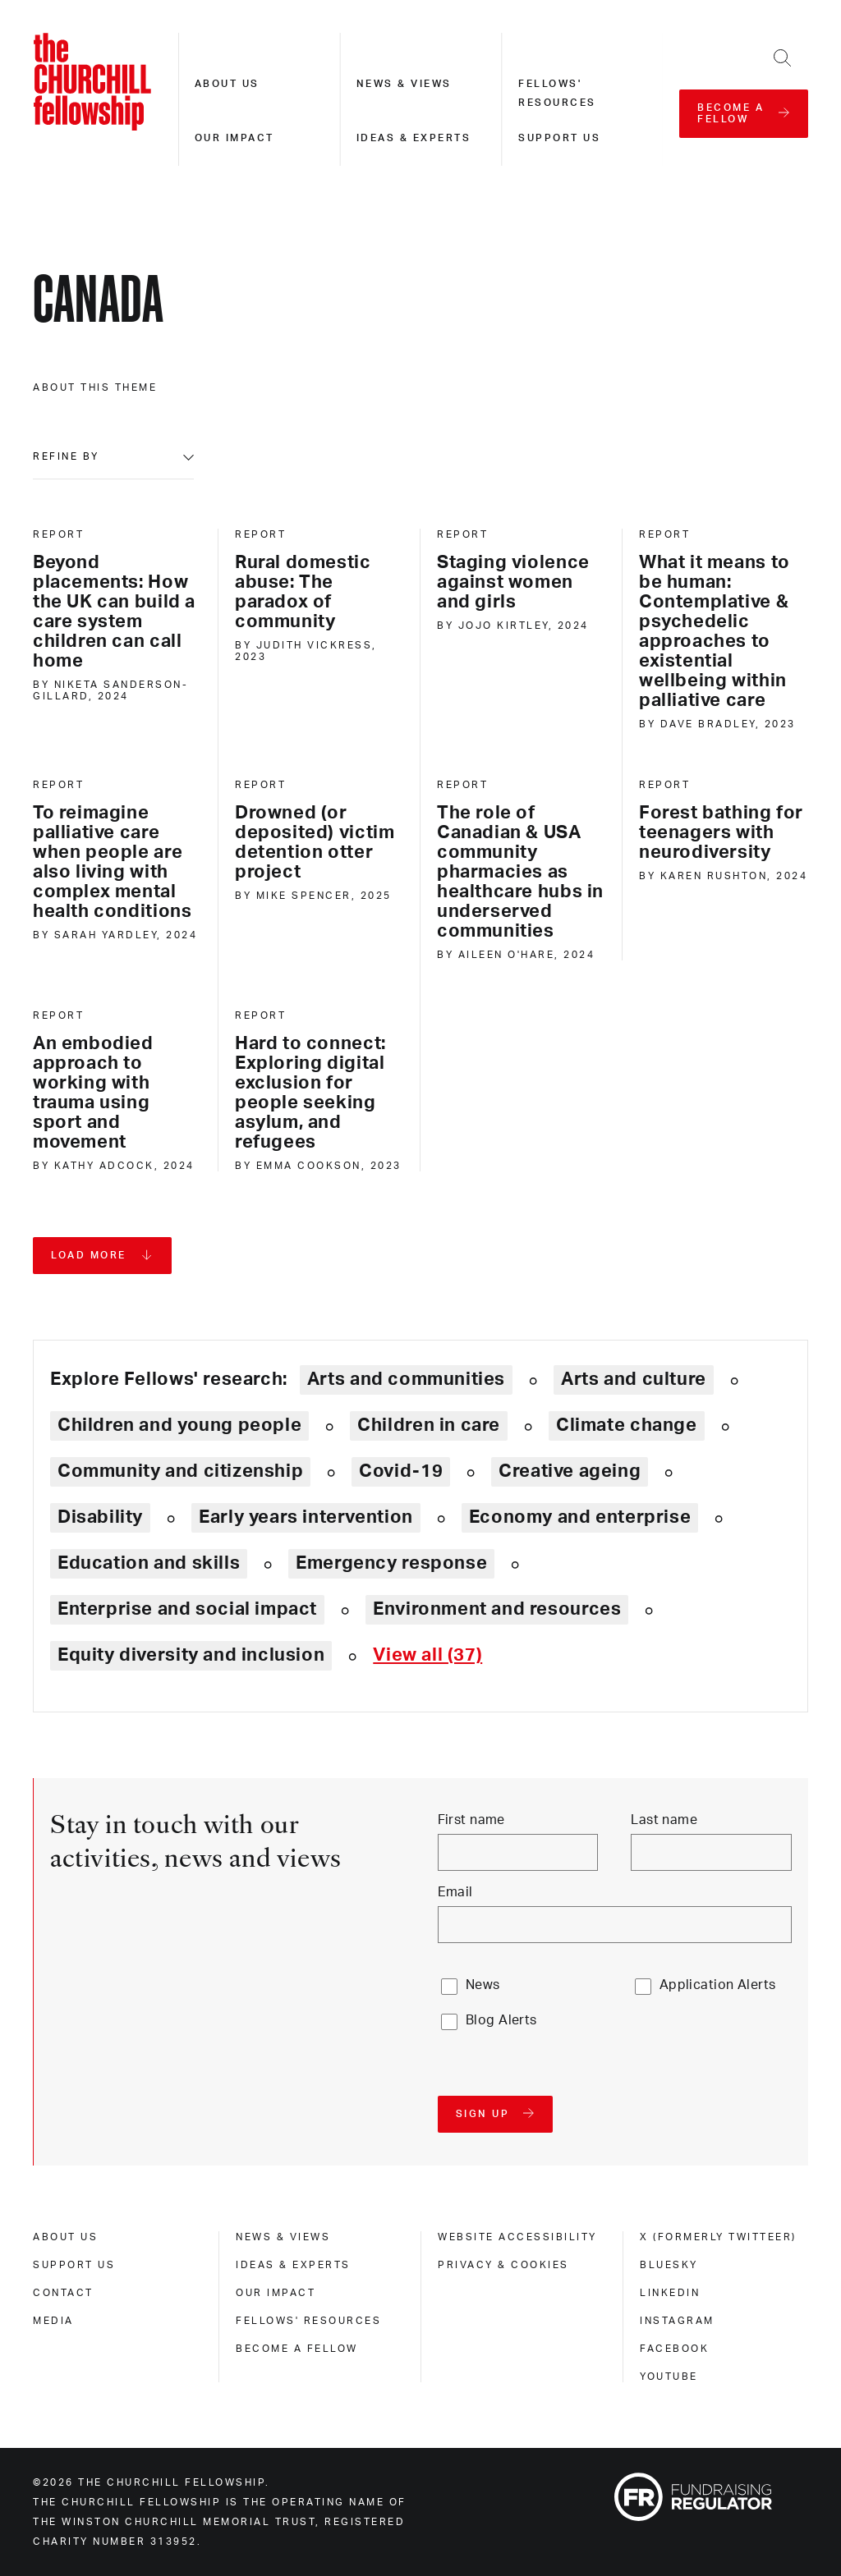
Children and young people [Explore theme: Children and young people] (179, 1425)
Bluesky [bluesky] (669, 2265)
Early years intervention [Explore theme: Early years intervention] (306, 1517)
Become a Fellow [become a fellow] (297, 2349)
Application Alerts (717, 1985)
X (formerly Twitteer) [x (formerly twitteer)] (718, 2237)
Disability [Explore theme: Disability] (100, 1517)
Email (455, 1892)
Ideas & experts (413, 138)
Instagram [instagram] (677, 2321)
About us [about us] (65, 2237)
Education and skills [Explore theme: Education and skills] (148, 1563)
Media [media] (53, 2321)
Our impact (234, 138)
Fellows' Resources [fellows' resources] (308, 2321)
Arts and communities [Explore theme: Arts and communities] (406, 1379)
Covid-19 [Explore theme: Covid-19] (401, 1471)
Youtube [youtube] (669, 2376)
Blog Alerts (501, 2020)
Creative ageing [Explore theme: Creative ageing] (570, 1471)
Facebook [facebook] (674, 2349)
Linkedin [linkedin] (670, 2293)
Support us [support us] (74, 2265)
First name (471, 1820)
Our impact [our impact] (275, 2293)
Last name (664, 1820)
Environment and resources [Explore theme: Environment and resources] (497, 1609)
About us (227, 84)
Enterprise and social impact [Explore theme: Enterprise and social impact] (187, 1609)
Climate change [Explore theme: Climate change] (626, 1425)
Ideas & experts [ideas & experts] (293, 2265)
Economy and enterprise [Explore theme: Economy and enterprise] (580, 1517)
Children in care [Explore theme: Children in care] (428, 1425)
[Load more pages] (102, 1255)
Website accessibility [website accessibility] (517, 2237)
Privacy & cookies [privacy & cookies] (503, 2265)
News (483, 1985)
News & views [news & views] (283, 2237)
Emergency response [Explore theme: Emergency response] (391, 1563)
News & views (404, 84)
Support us (559, 138)
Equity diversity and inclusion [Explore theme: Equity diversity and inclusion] (190, 1655)
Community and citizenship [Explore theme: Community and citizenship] (180, 1471)
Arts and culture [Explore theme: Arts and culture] (633, 1379)
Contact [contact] (63, 2293)
